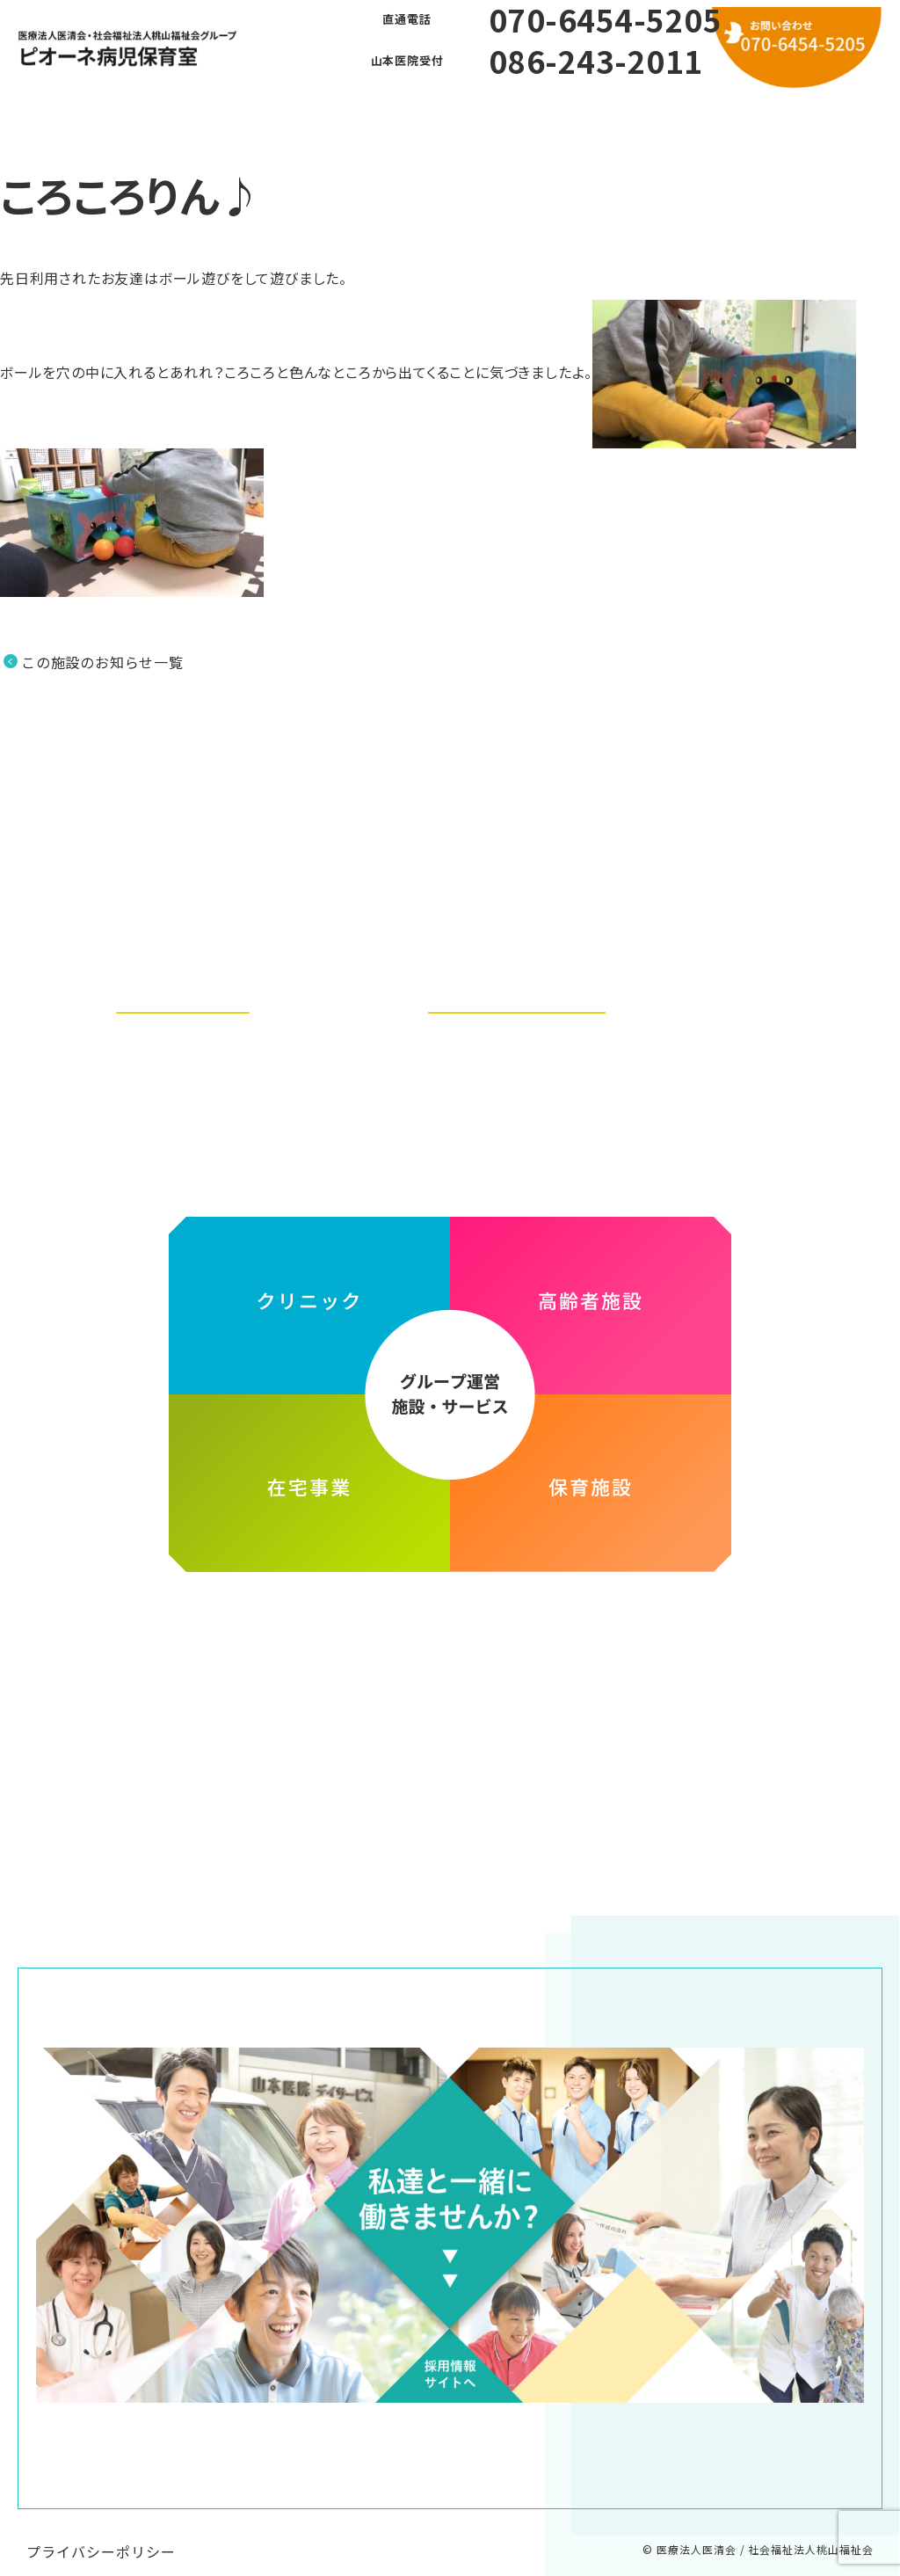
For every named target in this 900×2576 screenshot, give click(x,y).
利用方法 (509, 113)
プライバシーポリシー (101, 2533)
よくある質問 (390, 113)
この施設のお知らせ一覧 (102, 662)
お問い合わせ (628, 113)
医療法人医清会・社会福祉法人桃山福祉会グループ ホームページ (450, 1619)
